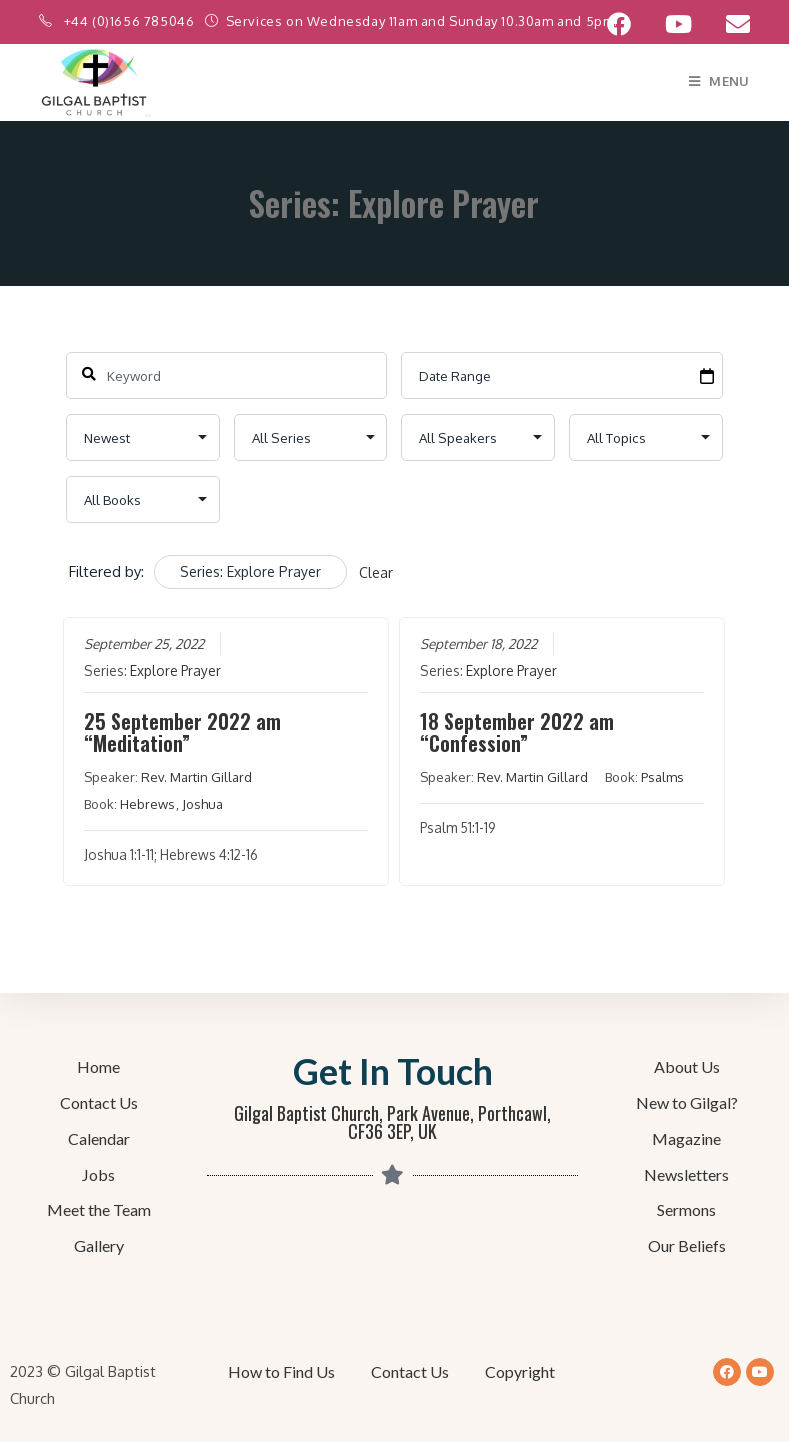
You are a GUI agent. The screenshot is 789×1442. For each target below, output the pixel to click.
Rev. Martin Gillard (197, 777)
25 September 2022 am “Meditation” (183, 732)
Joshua (203, 804)
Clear (376, 572)
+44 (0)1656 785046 (131, 21)
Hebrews (148, 804)
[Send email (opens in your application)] (729, 24)
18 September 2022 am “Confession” (518, 732)
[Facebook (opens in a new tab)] (619, 24)
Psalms (663, 777)
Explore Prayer (176, 670)
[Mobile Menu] (719, 81)
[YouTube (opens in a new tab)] (678, 24)
